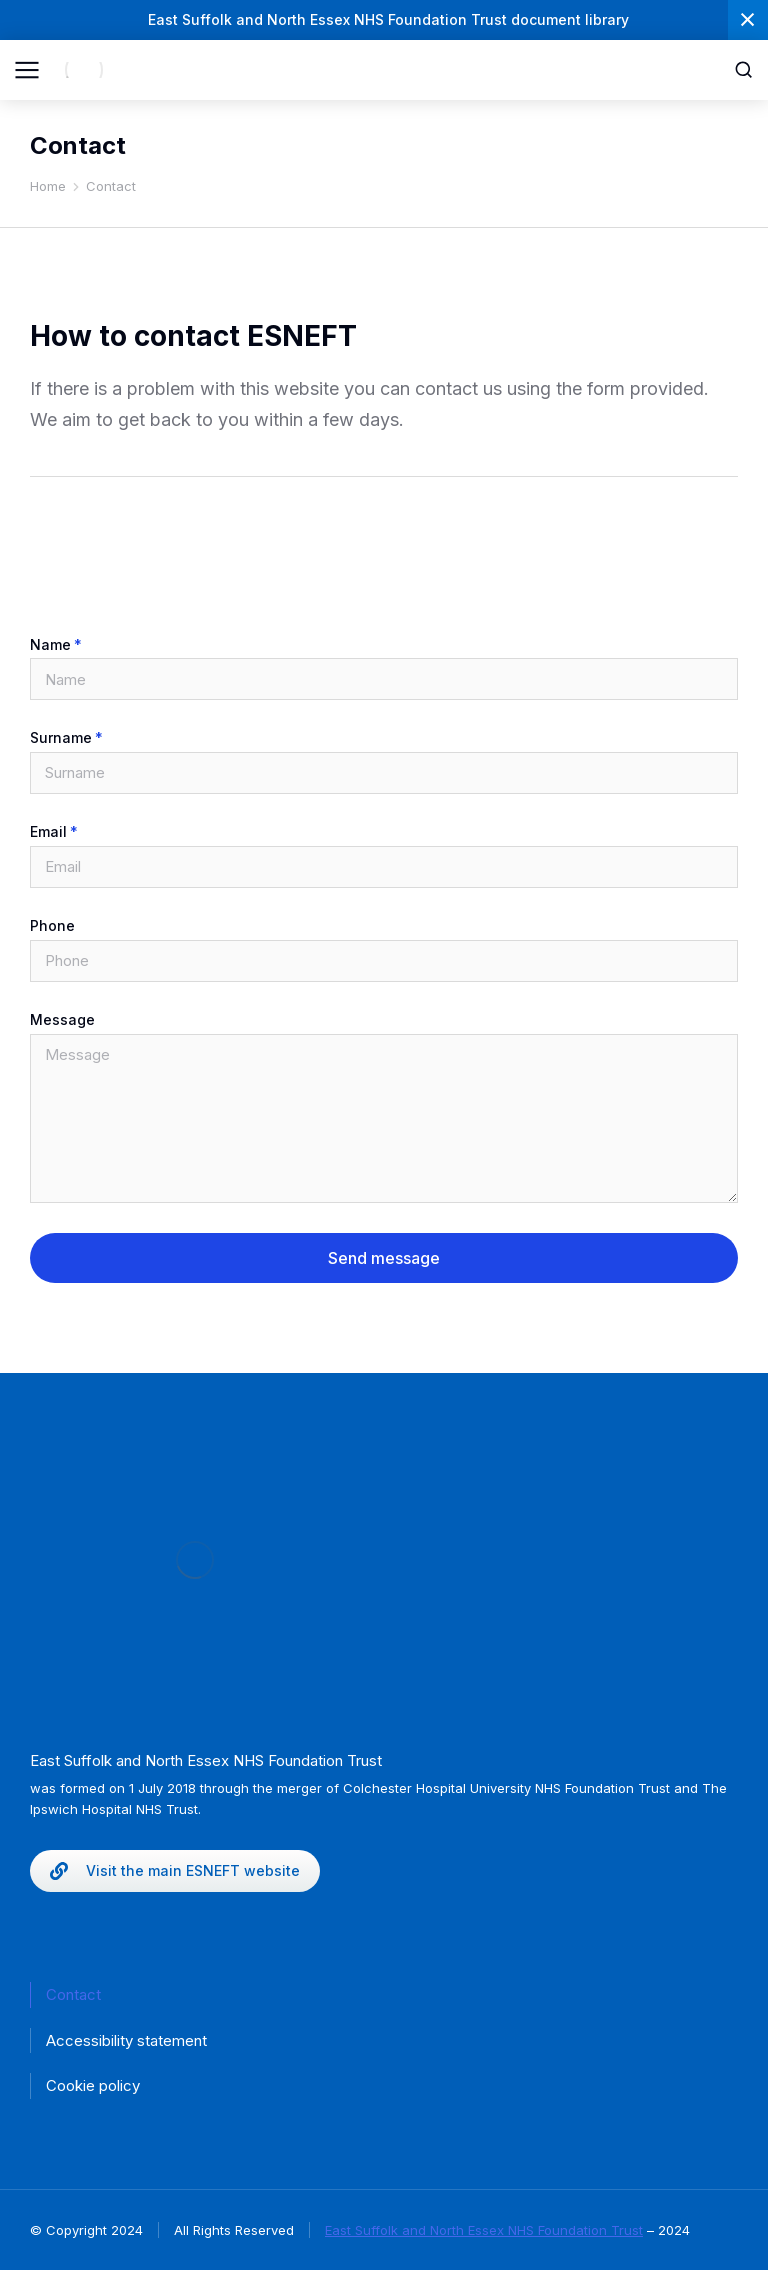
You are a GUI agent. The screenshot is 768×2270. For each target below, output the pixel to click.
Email (48, 832)
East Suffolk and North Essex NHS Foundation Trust (484, 2230)
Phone (52, 926)
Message (62, 1020)
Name (50, 645)
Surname (61, 738)
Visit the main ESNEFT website (175, 1871)
